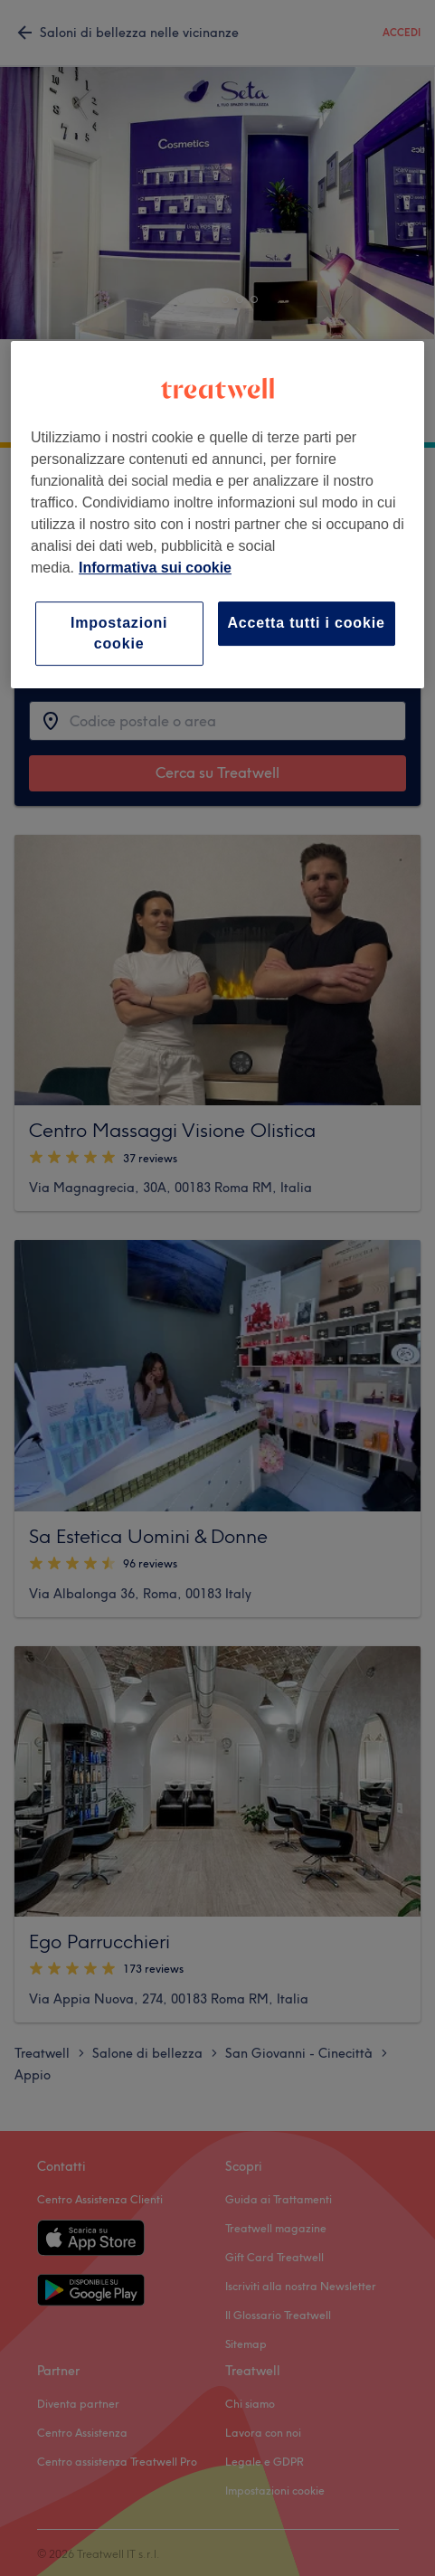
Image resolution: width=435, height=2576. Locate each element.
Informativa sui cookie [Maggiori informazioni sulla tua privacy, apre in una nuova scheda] (155, 567)
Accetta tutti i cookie (306, 622)
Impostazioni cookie (119, 632)
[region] (217, 514)
